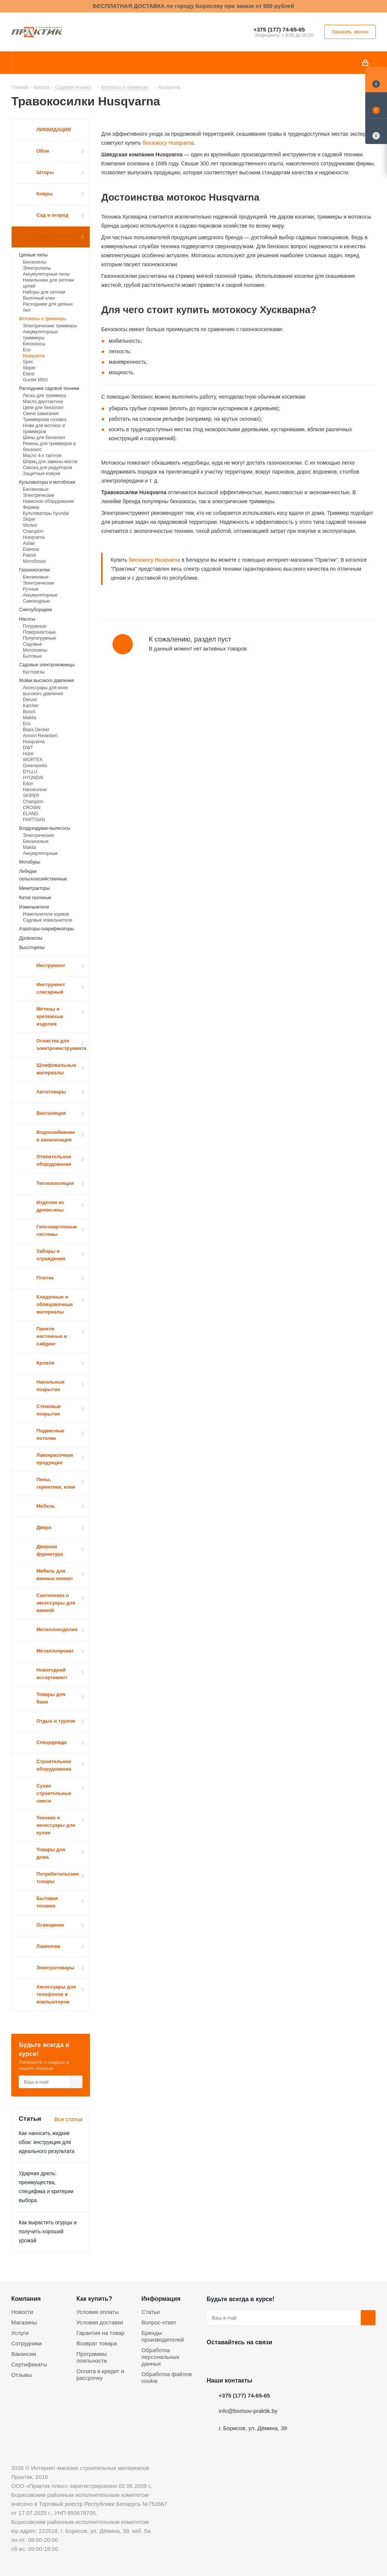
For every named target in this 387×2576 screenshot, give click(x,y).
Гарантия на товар (100, 2333)
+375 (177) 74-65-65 (279, 29)
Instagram (251, 2359)
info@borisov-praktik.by (248, 2411)
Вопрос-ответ (158, 2322)
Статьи (150, 2312)
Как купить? (94, 2298)
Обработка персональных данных (160, 2357)
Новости (22, 2312)
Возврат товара (96, 2343)
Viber (289, 2359)
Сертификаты (29, 2364)
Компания (26, 2298)
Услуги (19, 2333)
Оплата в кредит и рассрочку (100, 2374)
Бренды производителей (162, 2336)
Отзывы (21, 2375)
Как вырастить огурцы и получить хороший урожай (47, 2231)
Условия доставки (99, 2322)
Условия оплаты (97, 2312)
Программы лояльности (91, 2357)
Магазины (24, 2322)
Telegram (270, 2359)
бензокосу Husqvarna (167, 143)
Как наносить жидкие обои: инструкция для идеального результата (47, 2142)
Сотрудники (26, 2343)
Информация (160, 2298)
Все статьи (68, 2119)
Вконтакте (214, 2359)
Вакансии (23, 2354)
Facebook (232, 2359)
